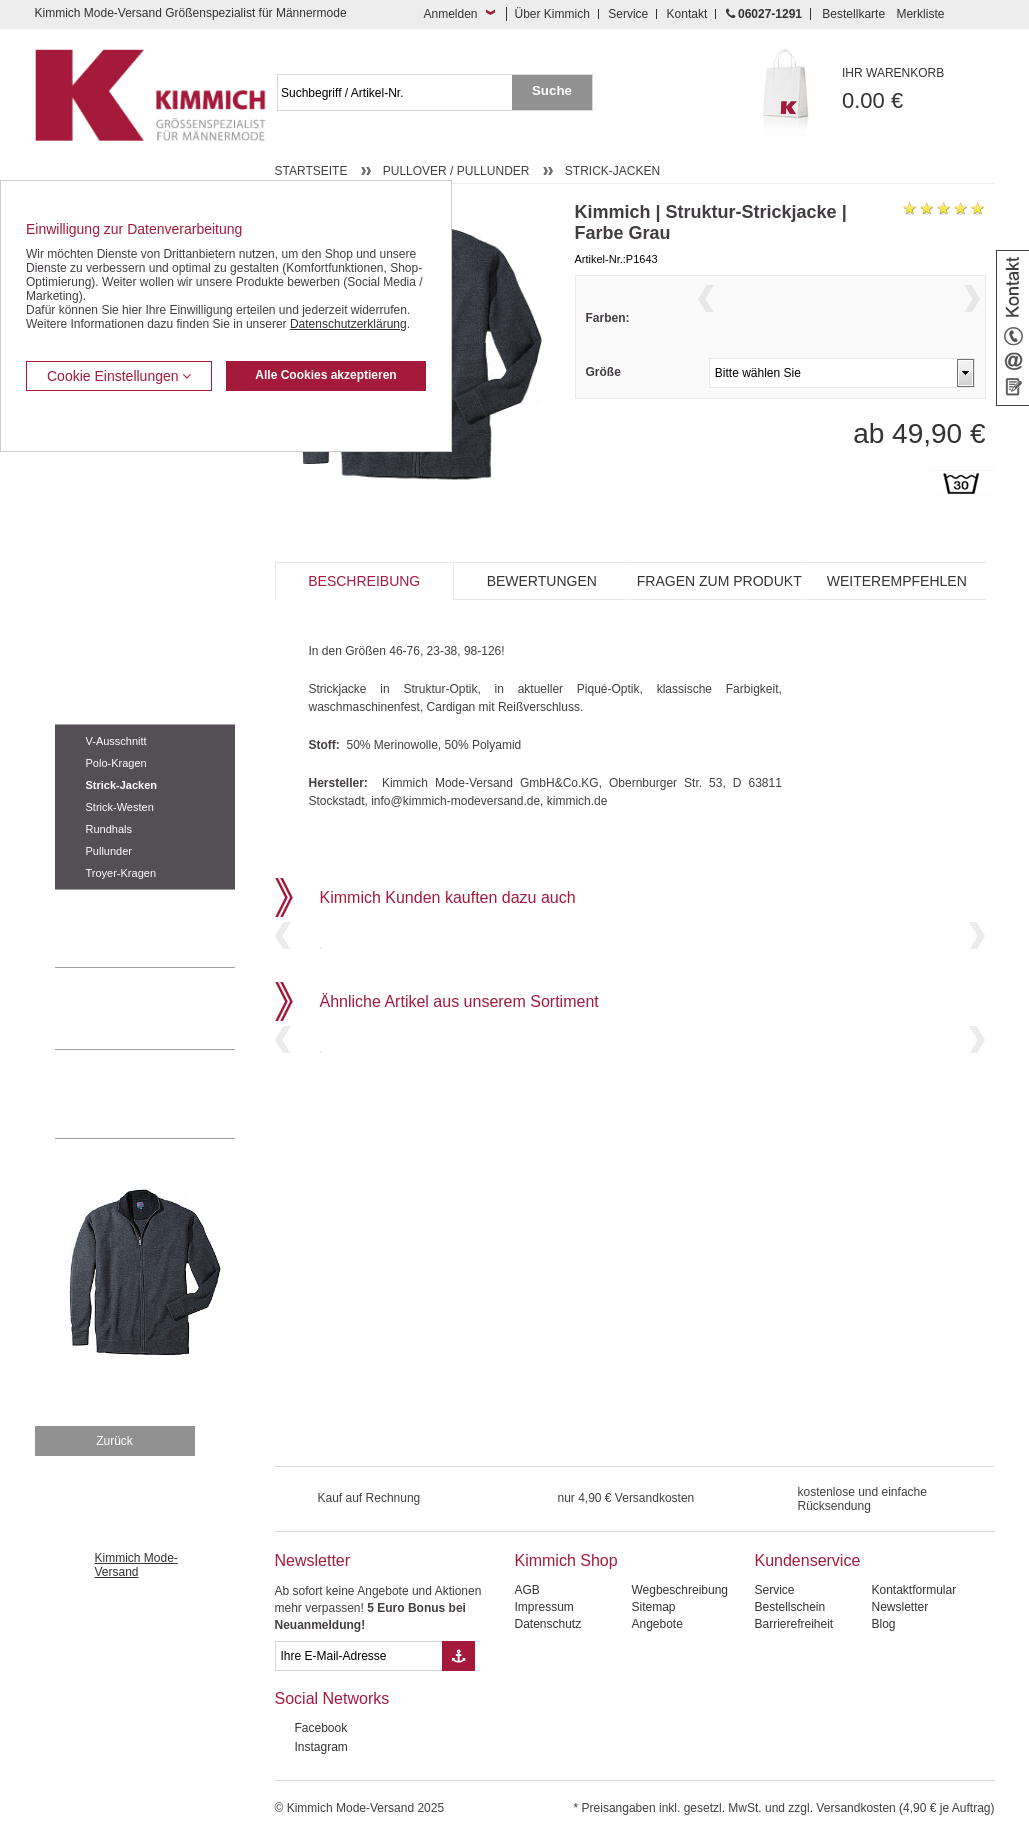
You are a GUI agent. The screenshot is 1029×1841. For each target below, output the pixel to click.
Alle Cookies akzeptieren (325, 375)
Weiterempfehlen (897, 604)
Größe (603, 411)
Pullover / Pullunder (111, 709)
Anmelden (450, 14)
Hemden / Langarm (106, 526)
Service (628, 14)
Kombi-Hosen (91, 496)
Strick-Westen (120, 807)
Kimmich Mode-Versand (136, 1565)
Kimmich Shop (565, 1560)
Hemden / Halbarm (105, 557)
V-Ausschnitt (116, 741)
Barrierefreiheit (793, 1624)
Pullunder (109, 851)
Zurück (114, 1441)
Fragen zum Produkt (719, 604)
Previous (706, 323)
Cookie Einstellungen (119, 376)
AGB (526, 1590)
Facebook (321, 1728)
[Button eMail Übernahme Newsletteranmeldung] (458, 1656)
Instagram (321, 1747)
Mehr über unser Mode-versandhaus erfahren (165, 1094)
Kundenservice (807, 1560)
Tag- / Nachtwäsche (107, 648)
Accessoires (87, 905)
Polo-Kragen (116, 763)
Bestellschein (789, 1607)
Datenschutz (547, 1624)
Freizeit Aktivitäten (103, 617)
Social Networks (332, 1698)
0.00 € (918, 89)
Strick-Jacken (122, 785)
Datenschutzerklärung (348, 324)
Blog (883, 1624)
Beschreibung (364, 604)
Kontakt (687, 14)
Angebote (656, 1624)
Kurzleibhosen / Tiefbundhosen (137, 465)
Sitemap (653, 1607)
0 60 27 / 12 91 (165, 1008)
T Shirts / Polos (95, 587)
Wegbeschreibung (679, 1590)
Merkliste (920, 14)
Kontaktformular (913, 1590)
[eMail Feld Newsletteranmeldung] (359, 1656)
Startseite (311, 171)
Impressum (543, 1607)
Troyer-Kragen (121, 873)
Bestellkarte (853, 14)
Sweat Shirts (88, 678)
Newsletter (313, 1560)
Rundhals (109, 829)
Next (972, 323)
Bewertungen (542, 604)
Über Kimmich (552, 14)
